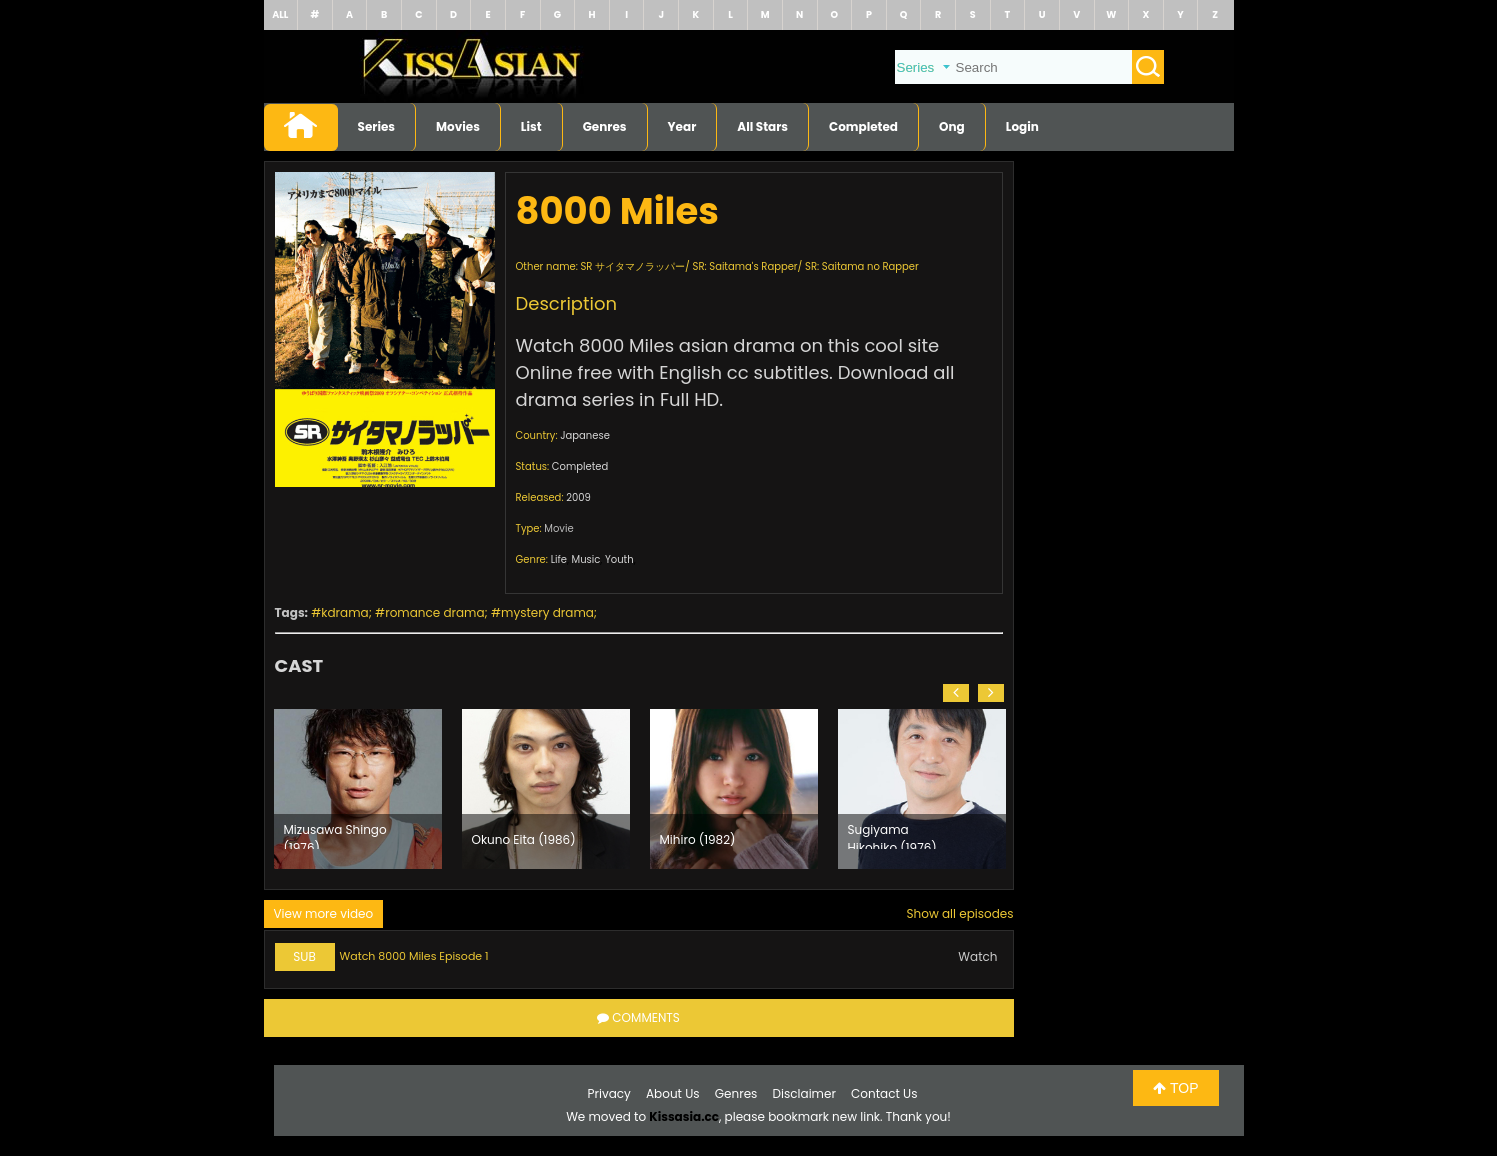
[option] (358, 789)
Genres (605, 126)
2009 (578, 497)
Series (377, 126)
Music (586, 559)
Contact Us (884, 1093)
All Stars (762, 126)
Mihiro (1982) (698, 839)
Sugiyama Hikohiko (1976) (892, 835)
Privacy (609, 1093)
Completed (863, 126)
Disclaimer (804, 1093)
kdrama (344, 612)
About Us (673, 1093)
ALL (280, 14)
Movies (458, 126)
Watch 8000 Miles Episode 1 (414, 956)
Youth (619, 559)
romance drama (434, 612)
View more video (324, 913)
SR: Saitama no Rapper (862, 266)
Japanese (585, 435)
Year (682, 126)
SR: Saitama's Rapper (745, 266)
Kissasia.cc (684, 1116)
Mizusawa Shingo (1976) (335, 835)
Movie (558, 528)
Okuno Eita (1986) (524, 839)
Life (559, 559)
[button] (956, 693)
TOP (1175, 1088)
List (531, 126)
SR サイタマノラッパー (632, 266)
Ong (952, 126)
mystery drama (547, 612)
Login (1022, 126)
